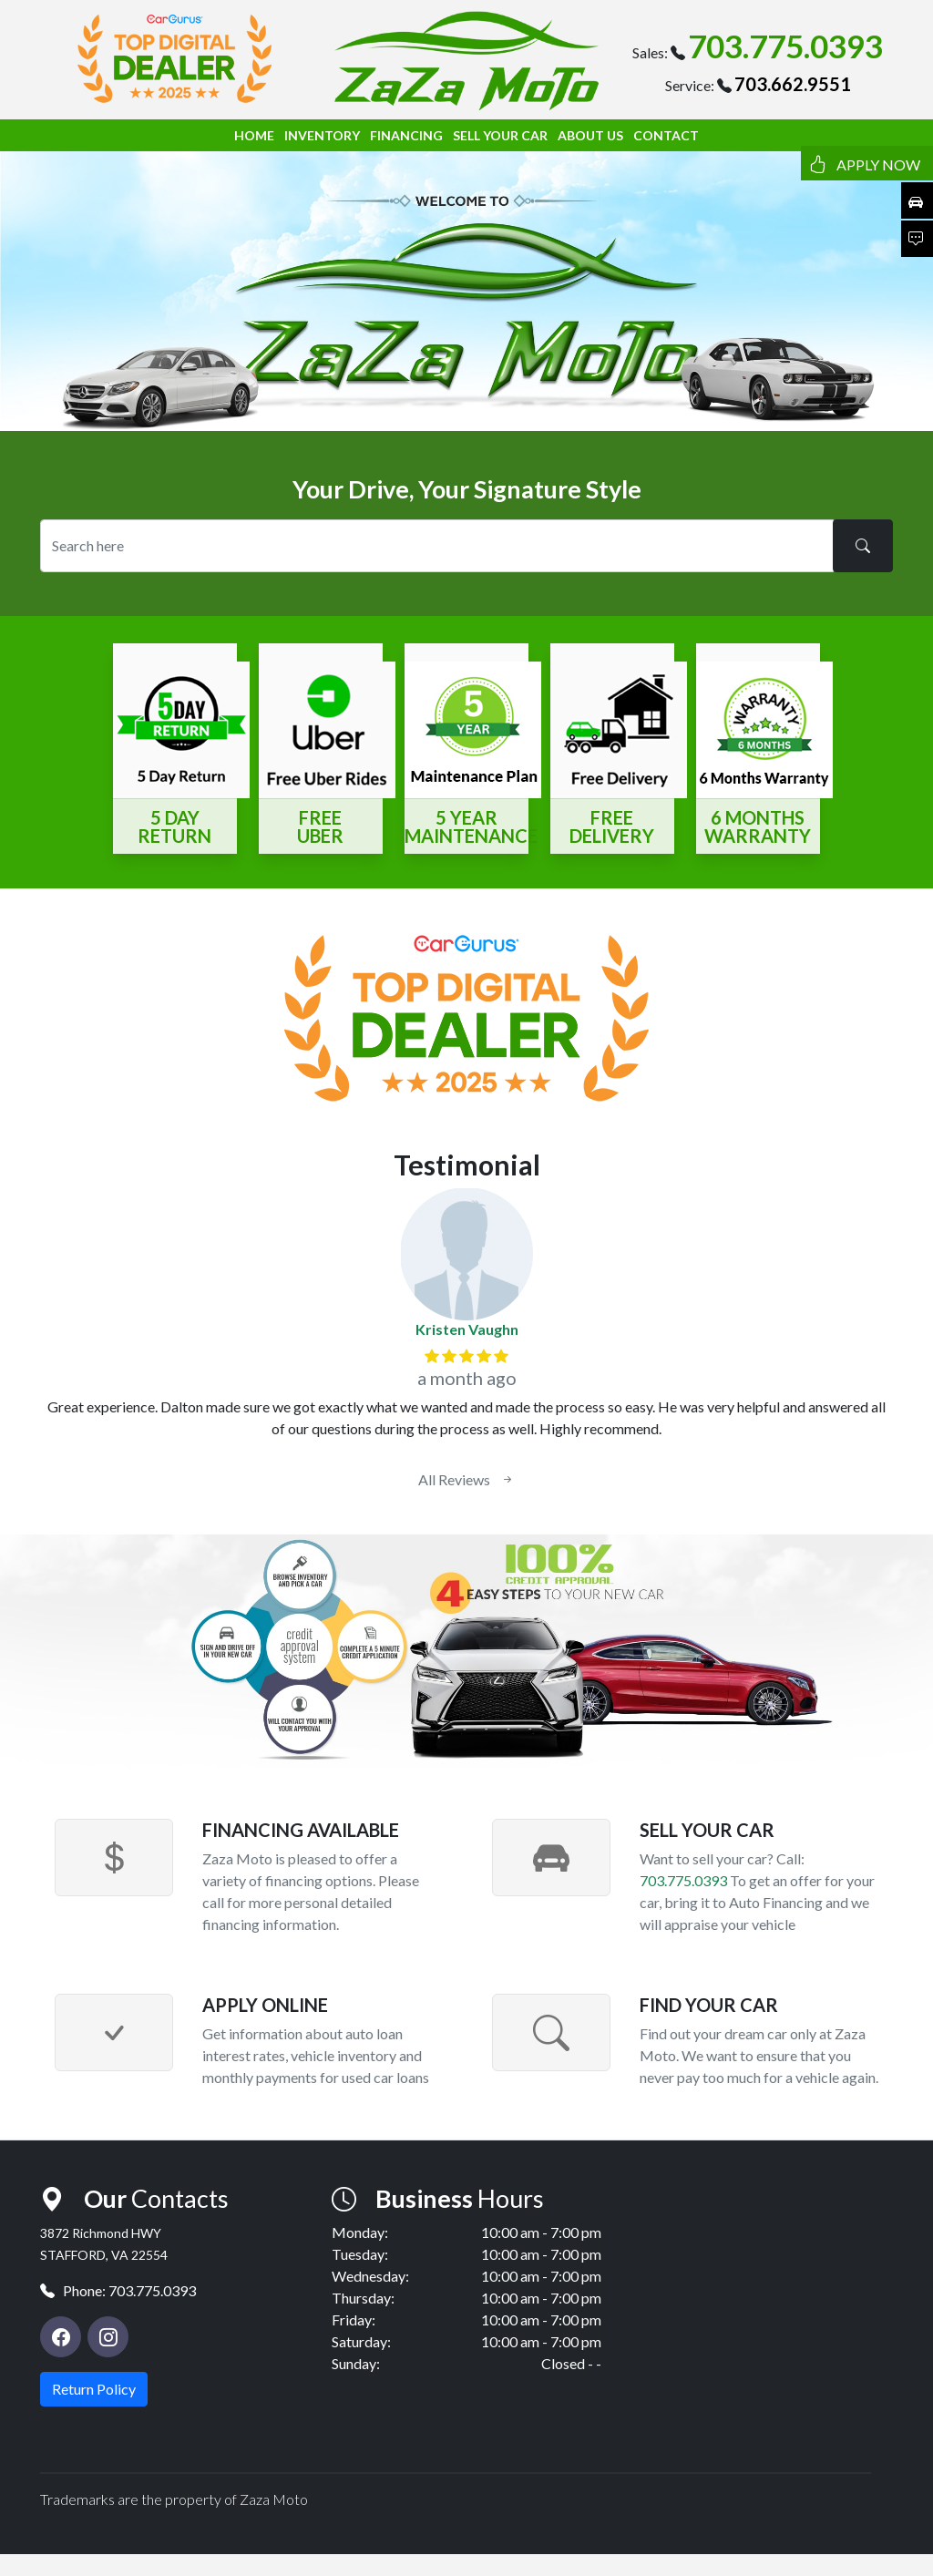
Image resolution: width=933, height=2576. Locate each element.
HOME (254, 135)
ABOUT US (590, 135)
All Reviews (466, 1479)
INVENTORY (322, 135)
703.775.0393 (785, 45)
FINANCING (406, 135)
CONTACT (666, 135)
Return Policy (94, 2388)
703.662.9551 (792, 84)
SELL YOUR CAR (500, 135)
